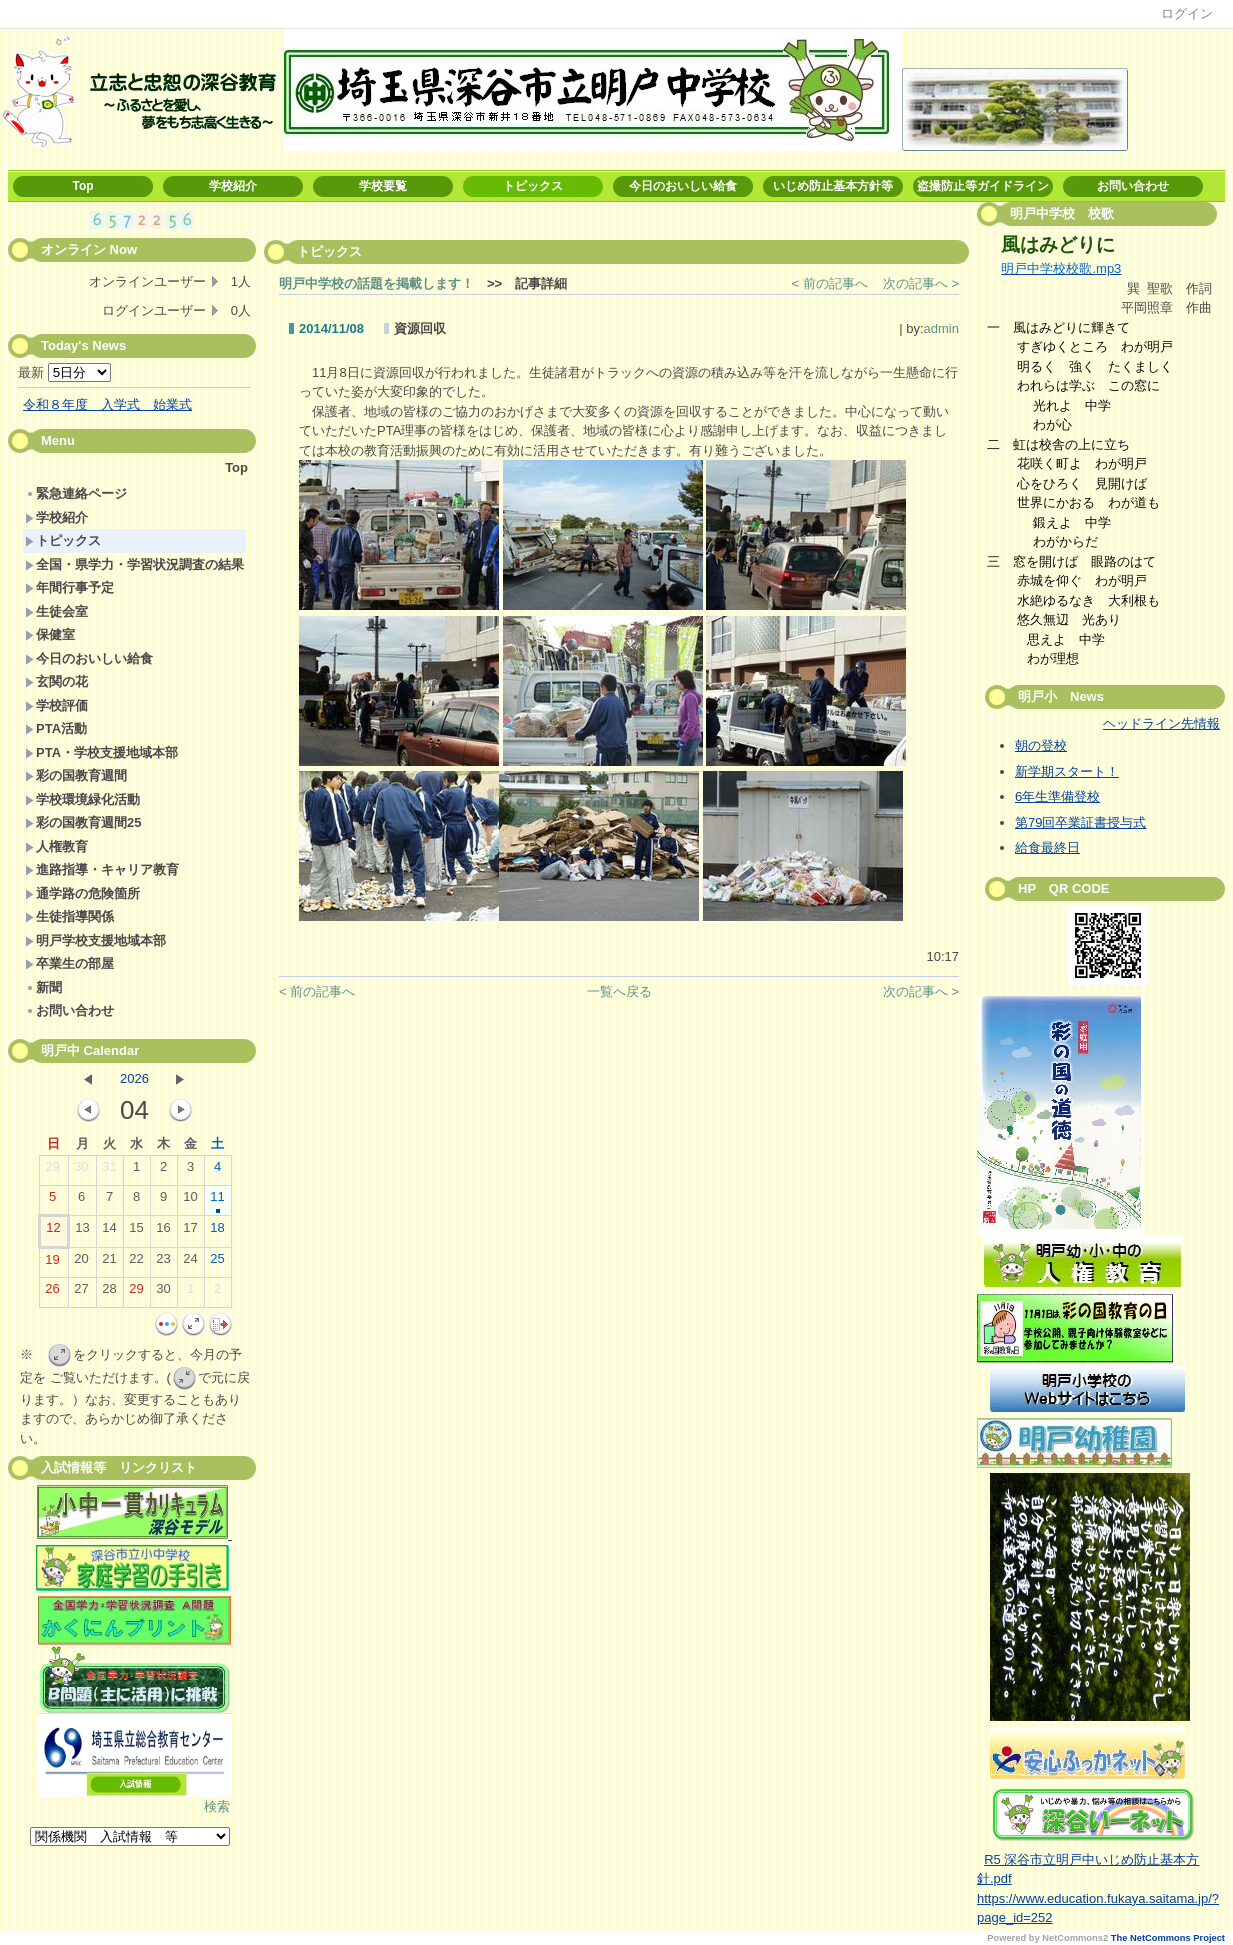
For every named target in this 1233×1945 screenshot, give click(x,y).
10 (190, 1201)
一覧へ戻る (619, 991)
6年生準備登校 (1057, 796)
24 (190, 1263)
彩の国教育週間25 (83, 822)
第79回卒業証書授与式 (1080, 822)
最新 (64, 372)
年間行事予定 (69, 587)
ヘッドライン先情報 (1161, 723)
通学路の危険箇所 (82, 893)
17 (190, 1232)
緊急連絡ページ (76, 493)
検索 (217, 1806)
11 (217, 1201)
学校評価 (56, 705)
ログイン (1187, 13)
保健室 (50, 634)
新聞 (43, 987)
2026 (134, 1078)
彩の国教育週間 (76, 775)
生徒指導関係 (69, 916)
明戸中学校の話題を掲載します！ (376, 283)
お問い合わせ (1133, 186)
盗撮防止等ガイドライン (983, 186)
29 (52, 1171)
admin (941, 328)
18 (217, 1232)
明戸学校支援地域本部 (95, 940)
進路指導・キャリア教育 (102, 869)
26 (52, 1293)
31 (109, 1171)
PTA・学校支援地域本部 (101, 752)
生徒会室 (56, 611)
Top (82, 186)
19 (52, 1264)
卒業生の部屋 (69, 963)
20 (81, 1263)
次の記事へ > (921, 283)
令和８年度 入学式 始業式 (107, 404)
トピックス (533, 186)
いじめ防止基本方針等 (833, 186)
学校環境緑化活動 (82, 799)
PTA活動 (56, 728)
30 (81, 1171)
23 (163, 1263)
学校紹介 (233, 186)
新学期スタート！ (1067, 771)
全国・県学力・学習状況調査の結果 (134, 564)
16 (163, 1232)
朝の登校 (1041, 745)
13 (82, 1232)
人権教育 (56, 846)
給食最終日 (1047, 847)
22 (136, 1263)
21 (109, 1263)
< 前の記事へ (830, 283)
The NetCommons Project (1168, 1938)
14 (109, 1232)
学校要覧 (383, 186)
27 (81, 1293)
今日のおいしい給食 (683, 186)
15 (136, 1232)
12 (53, 1232)
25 (217, 1263)
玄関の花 (56, 681)
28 (109, 1293)
